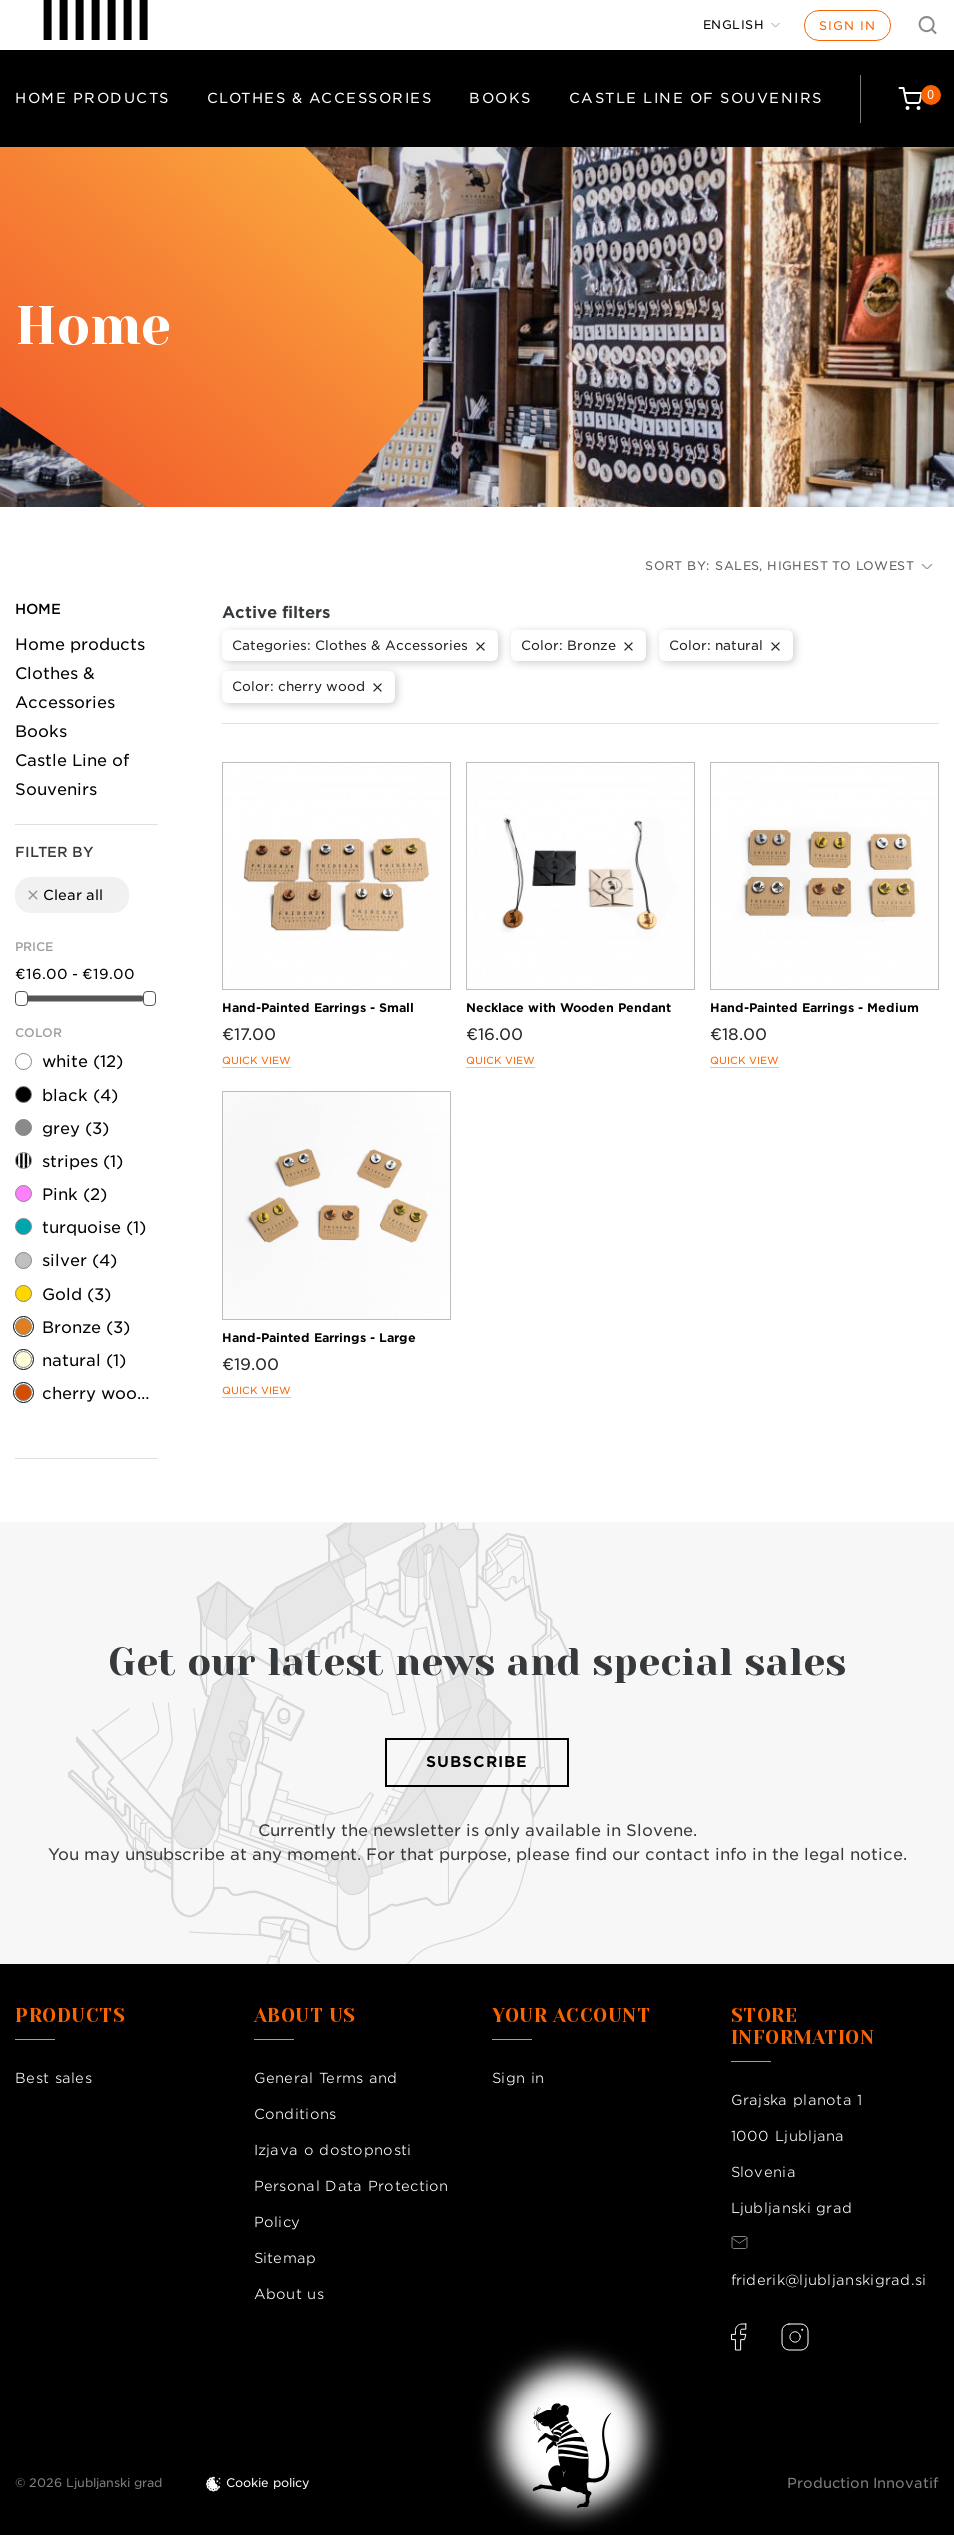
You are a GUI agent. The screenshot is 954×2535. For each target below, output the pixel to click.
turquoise (94, 1227)
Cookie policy (268, 2482)
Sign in (847, 25)
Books (500, 98)
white (82, 1061)
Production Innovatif (863, 2483)
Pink (74, 1194)
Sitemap (285, 2258)
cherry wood (98, 1393)
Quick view (256, 1060)
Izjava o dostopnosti (333, 2150)
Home (38, 609)
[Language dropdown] (742, 25)
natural (84, 1360)
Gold (76, 1294)
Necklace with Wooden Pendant (568, 1007)
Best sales (53, 2078)
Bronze (86, 1327)
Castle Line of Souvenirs (696, 98)
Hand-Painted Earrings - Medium (814, 1007)
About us (289, 2294)
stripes (82, 1161)
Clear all (64, 895)
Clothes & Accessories (320, 98)
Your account (571, 2016)
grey (75, 1128)
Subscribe (477, 1762)
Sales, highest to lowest (824, 565)
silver (79, 1260)
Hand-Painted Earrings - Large (319, 1337)
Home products (92, 98)
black (80, 1095)
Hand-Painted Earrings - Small (318, 1007)
